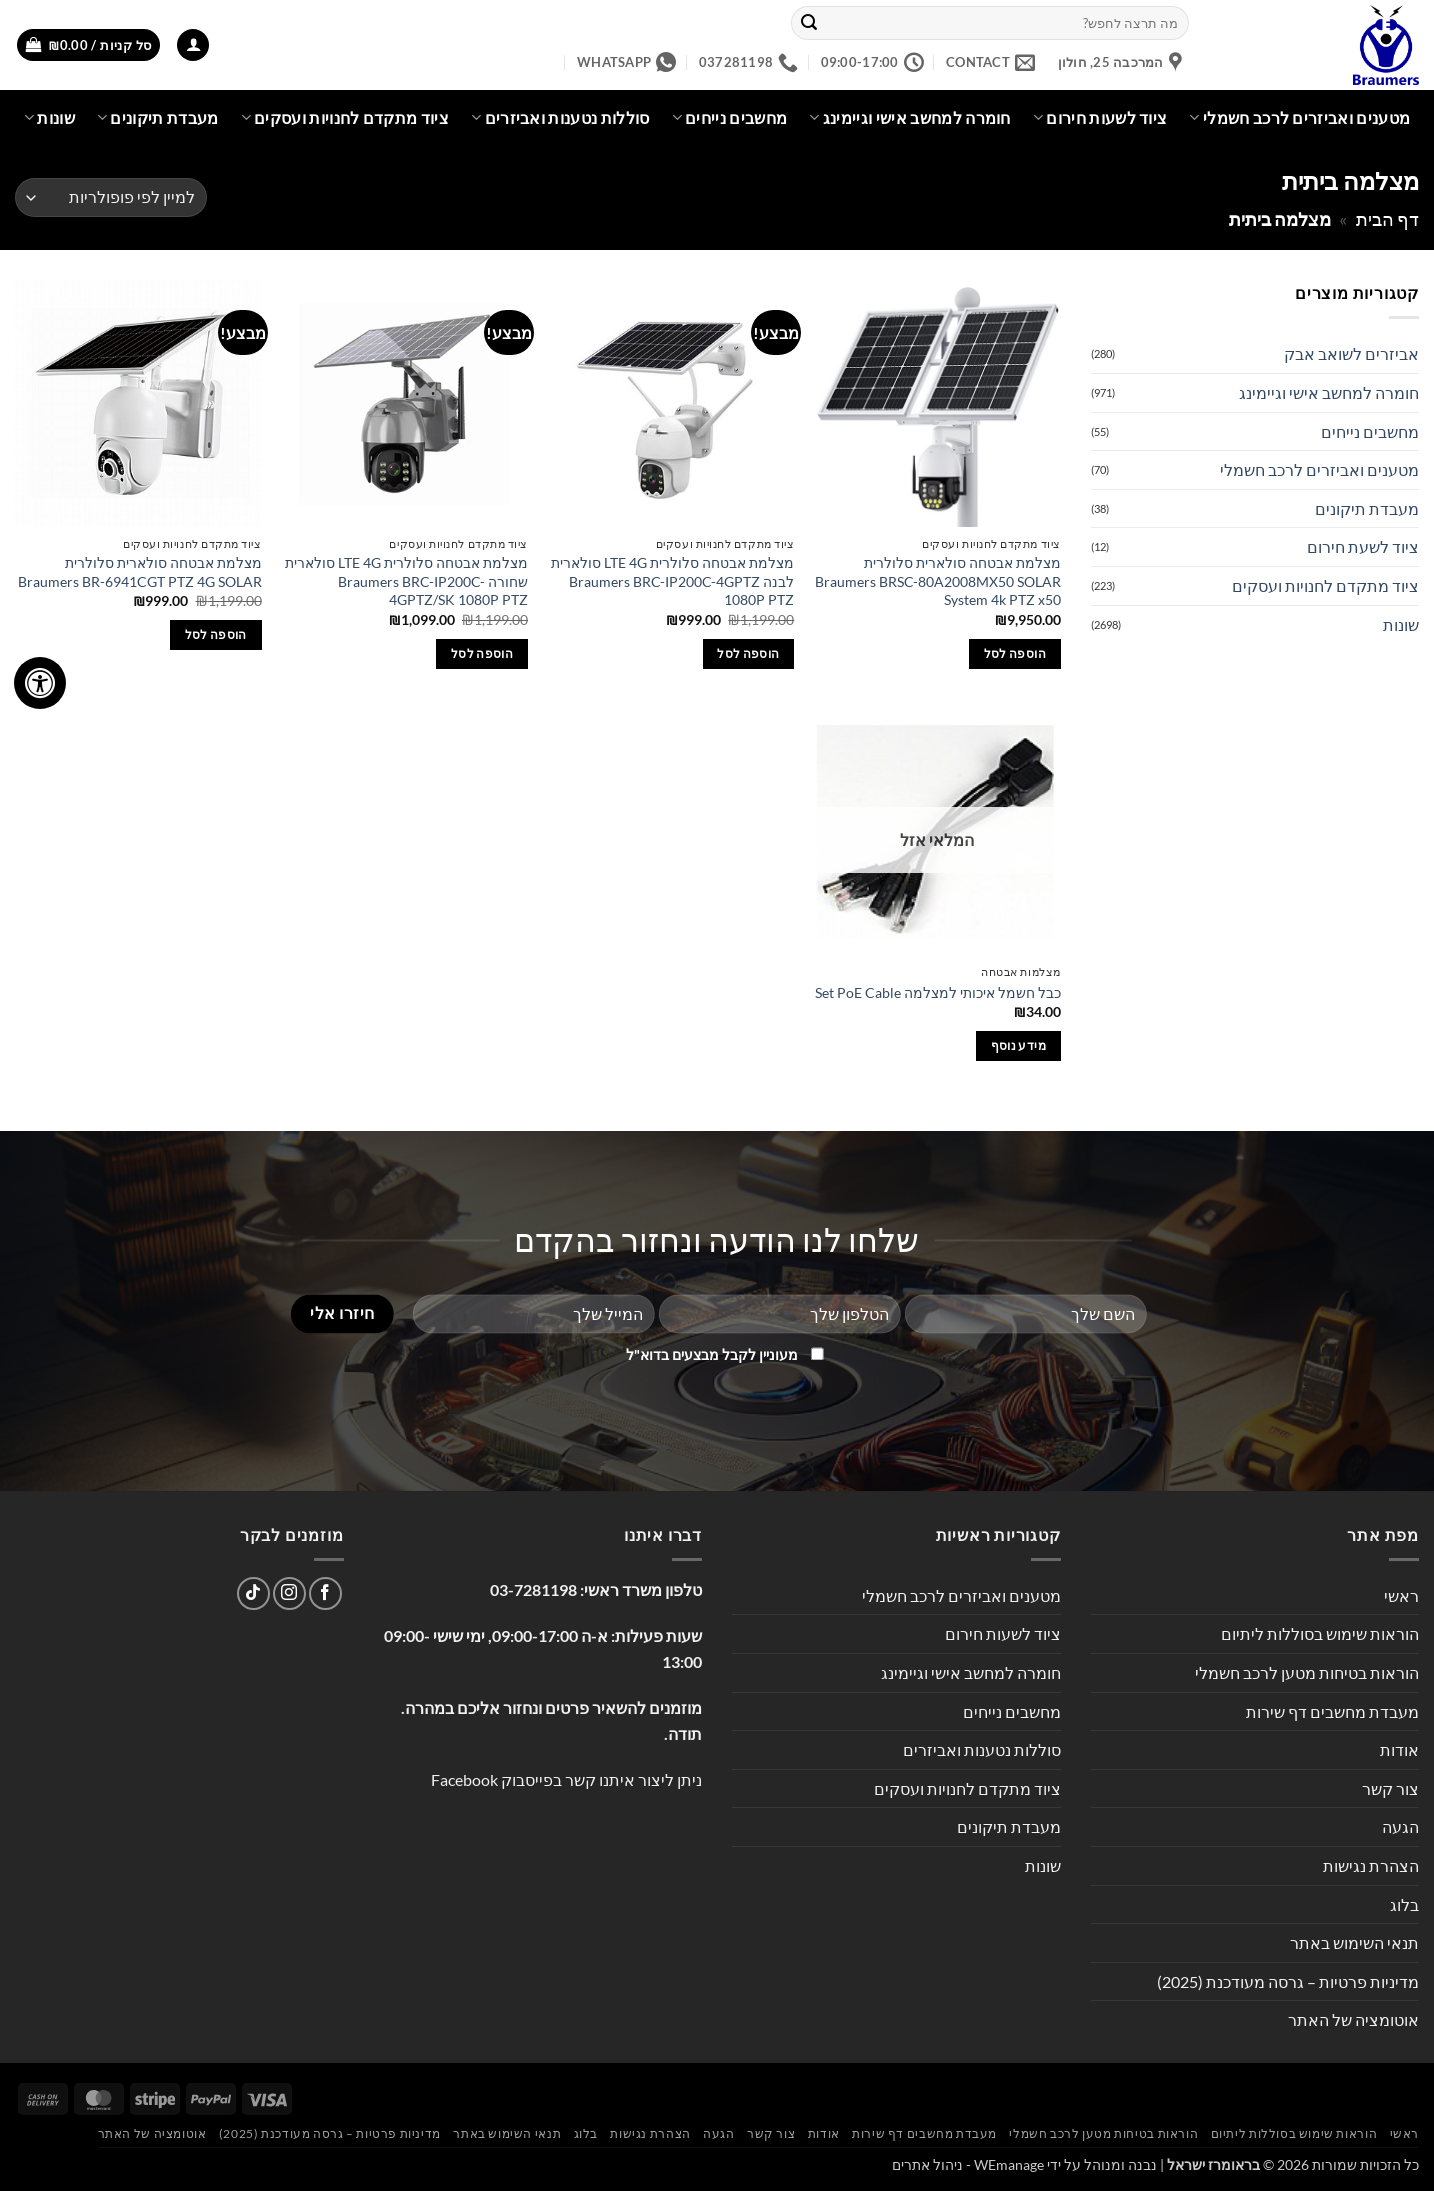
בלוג (1404, 1904)
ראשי (1401, 1595)
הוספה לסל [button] (1015, 653)
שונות (49, 118)
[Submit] (809, 23)
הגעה (1400, 1826)
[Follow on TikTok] (253, 1593)
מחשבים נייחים (730, 118)
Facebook (464, 1779)
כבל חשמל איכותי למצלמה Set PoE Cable (938, 992)
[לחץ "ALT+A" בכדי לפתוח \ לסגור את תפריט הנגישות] (40, 683)
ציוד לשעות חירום (1100, 118)
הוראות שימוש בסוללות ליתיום (1320, 1633)
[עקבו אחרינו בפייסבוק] (325, 1593)
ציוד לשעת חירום (1363, 546)
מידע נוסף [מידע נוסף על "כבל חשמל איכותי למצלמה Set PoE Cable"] (1018, 1045)
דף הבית (1387, 219)
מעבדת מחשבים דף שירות (1332, 1711)
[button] (193, 45)
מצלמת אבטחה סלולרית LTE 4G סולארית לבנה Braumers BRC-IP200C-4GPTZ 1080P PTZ (672, 581)
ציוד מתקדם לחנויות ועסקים (345, 118)
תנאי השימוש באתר (1354, 1942)
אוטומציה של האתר (1353, 2019)
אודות (1399, 1749)
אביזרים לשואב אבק (1351, 353)
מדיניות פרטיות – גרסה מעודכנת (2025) (1288, 1981)
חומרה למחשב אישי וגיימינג (910, 118)
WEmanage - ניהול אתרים (968, 2164)
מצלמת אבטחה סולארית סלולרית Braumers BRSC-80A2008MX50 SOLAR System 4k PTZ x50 (938, 581)
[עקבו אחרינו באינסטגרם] (289, 1593)
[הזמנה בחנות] (111, 197)
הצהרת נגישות (1371, 1865)
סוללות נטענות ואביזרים (560, 118)
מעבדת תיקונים (158, 118)
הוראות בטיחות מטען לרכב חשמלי (1307, 1672)
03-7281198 (533, 1589)
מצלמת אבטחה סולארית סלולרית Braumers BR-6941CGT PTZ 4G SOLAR (140, 572)
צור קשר (1390, 1788)
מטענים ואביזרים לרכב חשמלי (1299, 118)
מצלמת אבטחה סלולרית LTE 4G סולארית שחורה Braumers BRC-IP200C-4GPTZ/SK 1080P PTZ (406, 581)
